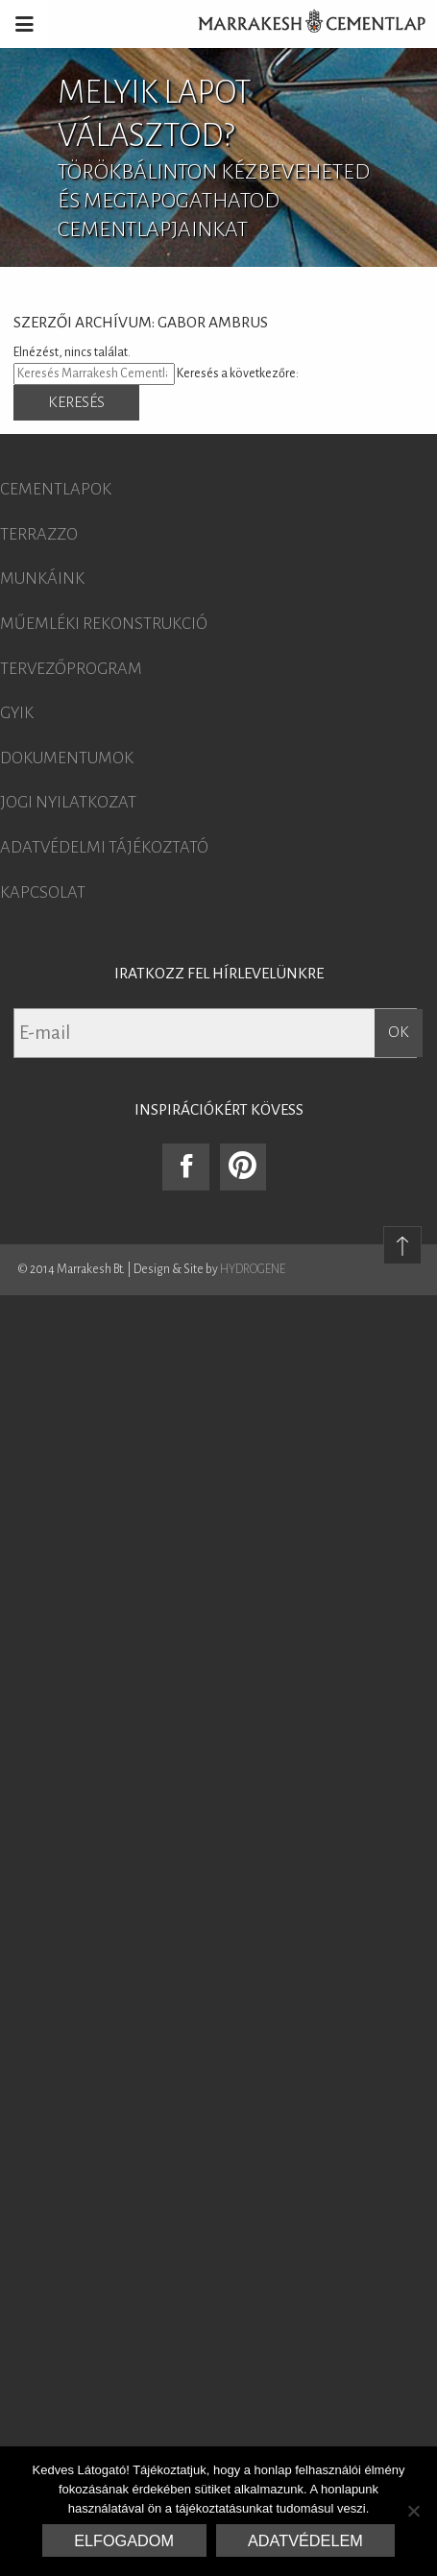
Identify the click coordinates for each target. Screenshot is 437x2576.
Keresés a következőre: (238, 373)
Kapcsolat (42, 893)
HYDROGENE (252, 1269)
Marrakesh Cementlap (301, 24)
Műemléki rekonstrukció (103, 624)
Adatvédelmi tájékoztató (104, 847)
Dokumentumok (67, 758)
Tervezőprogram (71, 669)
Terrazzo (39, 534)
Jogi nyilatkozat (68, 802)
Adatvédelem (305, 2540)
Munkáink (42, 579)
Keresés (76, 402)
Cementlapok (55, 489)
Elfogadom (124, 2540)
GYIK (17, 713)
